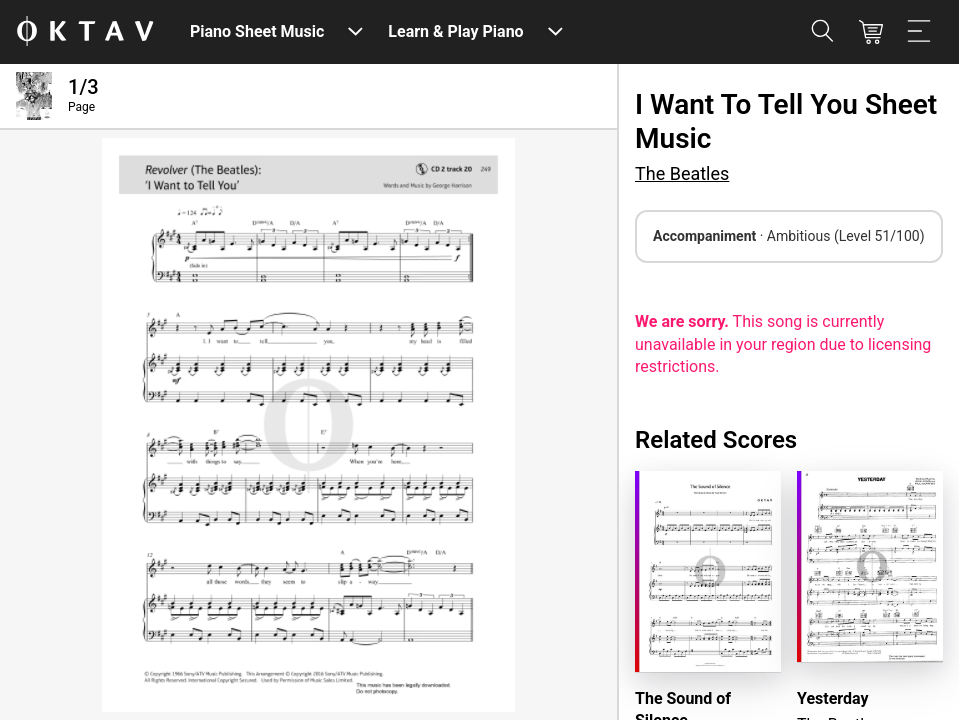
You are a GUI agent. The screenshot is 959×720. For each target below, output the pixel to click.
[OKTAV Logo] (85, 32)
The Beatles (682, 173)
